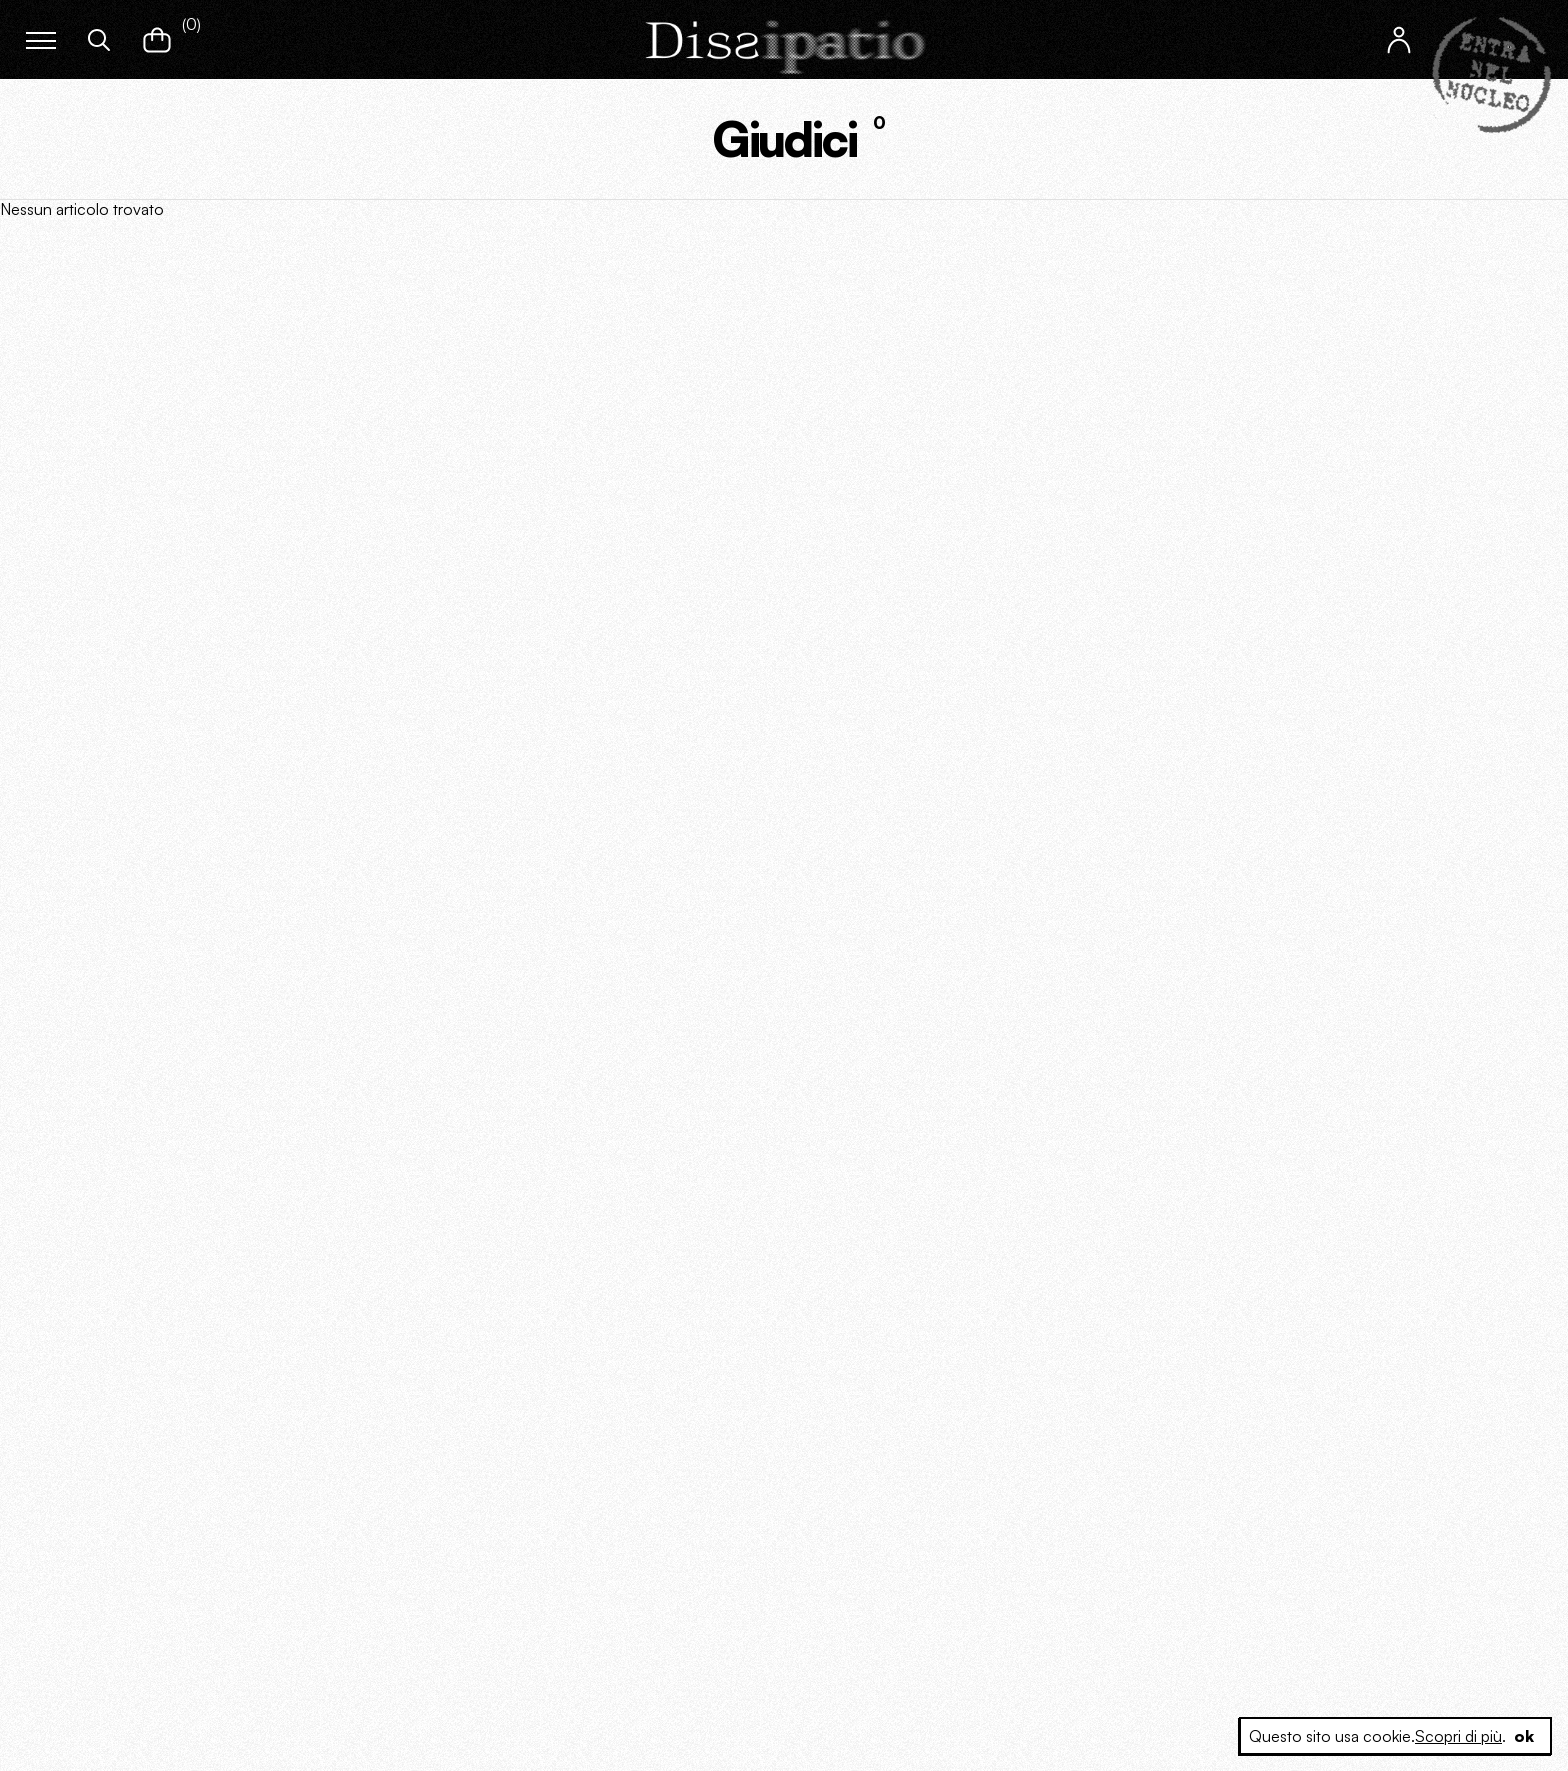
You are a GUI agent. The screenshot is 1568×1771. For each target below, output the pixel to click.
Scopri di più (1458, 1736)
